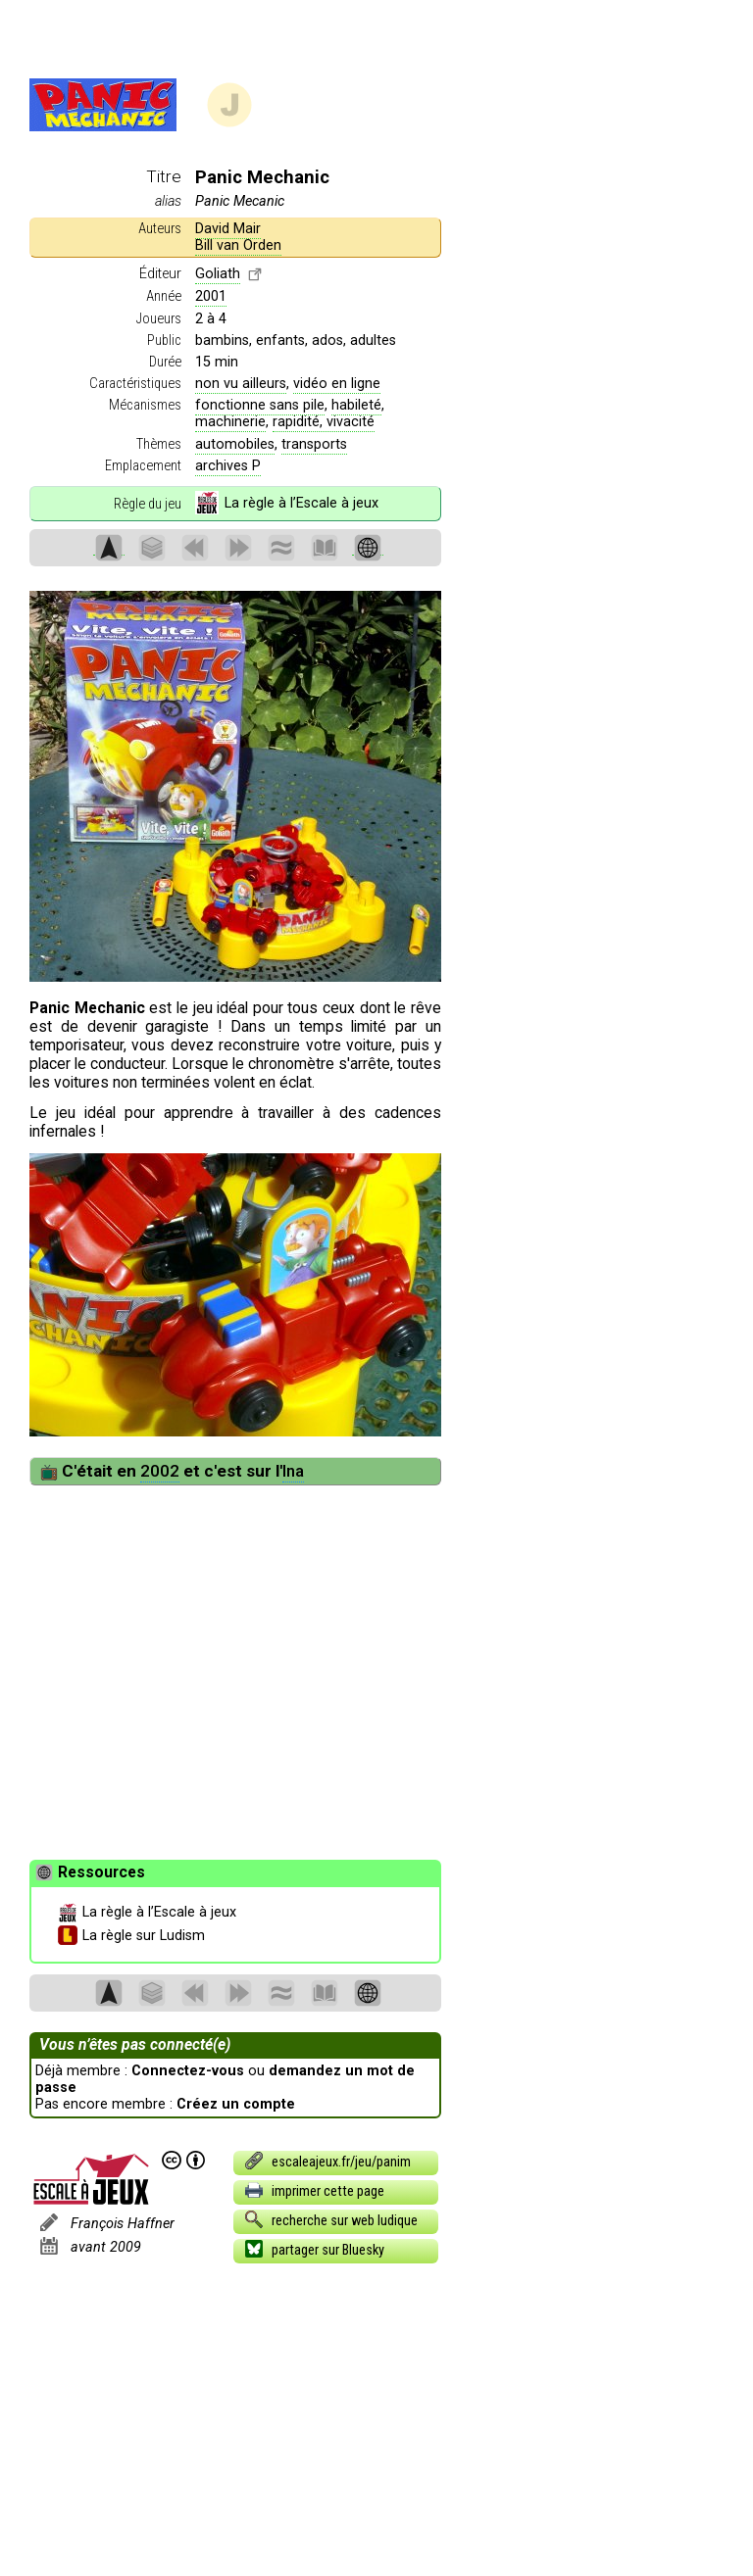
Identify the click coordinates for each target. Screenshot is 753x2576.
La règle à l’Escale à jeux (286, 503)
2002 (159, 1471)
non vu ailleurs (240, 383)
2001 (210, 296)
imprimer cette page (313, 2190)
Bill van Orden (238, 245)
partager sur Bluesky (313, 2249)
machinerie (230, 421)
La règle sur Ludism (131, 1936)
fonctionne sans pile (260, 405)
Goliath (217, 274)
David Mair (228, 228)
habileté (356, 405)
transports (314, 444)
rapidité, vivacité (324, 421)
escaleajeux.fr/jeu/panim (327, 2160)
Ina (293, 1471)
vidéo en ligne (336, 383)
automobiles (235, 444)
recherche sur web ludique (330, 2219)
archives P (228, 466)
